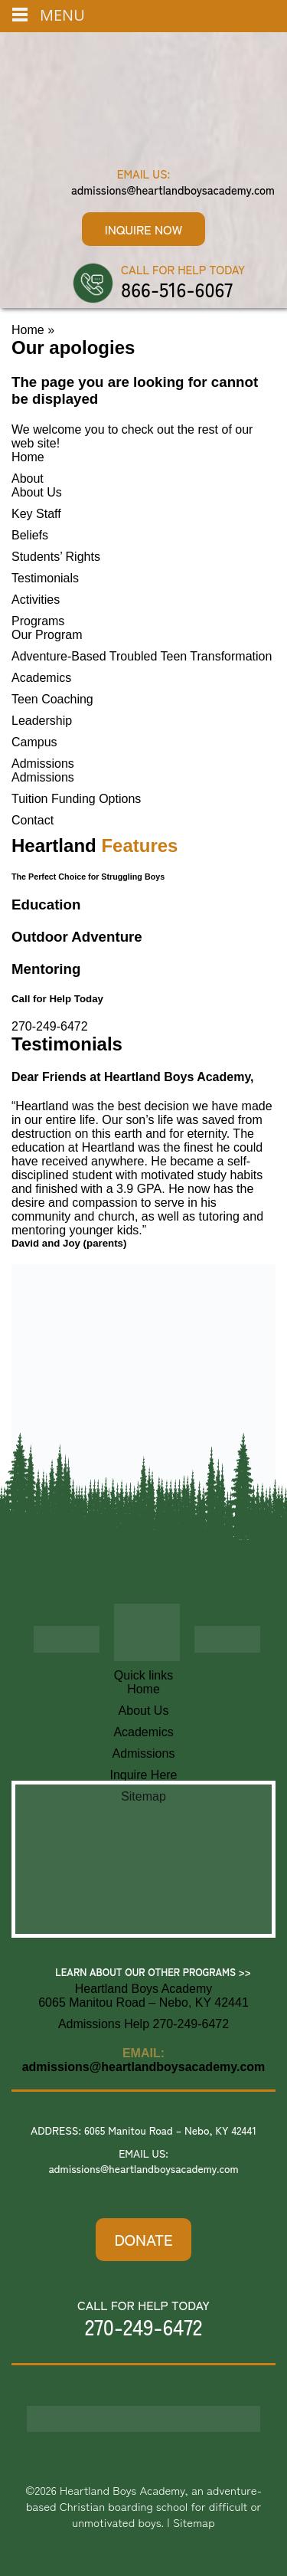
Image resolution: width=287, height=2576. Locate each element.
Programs (37, 621)
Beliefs (29, 535)
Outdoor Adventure (76, 937)
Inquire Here (143, 1774)
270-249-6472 (49, 1026)
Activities (35, 599)
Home (27, 329)
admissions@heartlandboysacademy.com (173, 190)
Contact (32, 820)
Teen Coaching (52, 699)
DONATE (143, 2239)
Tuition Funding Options (76, 798)
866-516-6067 (177, 288)
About (27, 478)
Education (45, 904)
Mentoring (45, 969)
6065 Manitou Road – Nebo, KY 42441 (170, 2130)
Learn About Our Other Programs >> (152, 1972)
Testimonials (45, 578)
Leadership (41, 720)
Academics (41, 677)
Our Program (46, 634)
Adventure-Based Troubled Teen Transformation (141, 656)
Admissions (42, 763)
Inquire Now (143, 229)
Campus (34, 742)
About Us (36, 492)
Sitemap (194, 2522)
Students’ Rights (55, 556)
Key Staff (36, 513)
